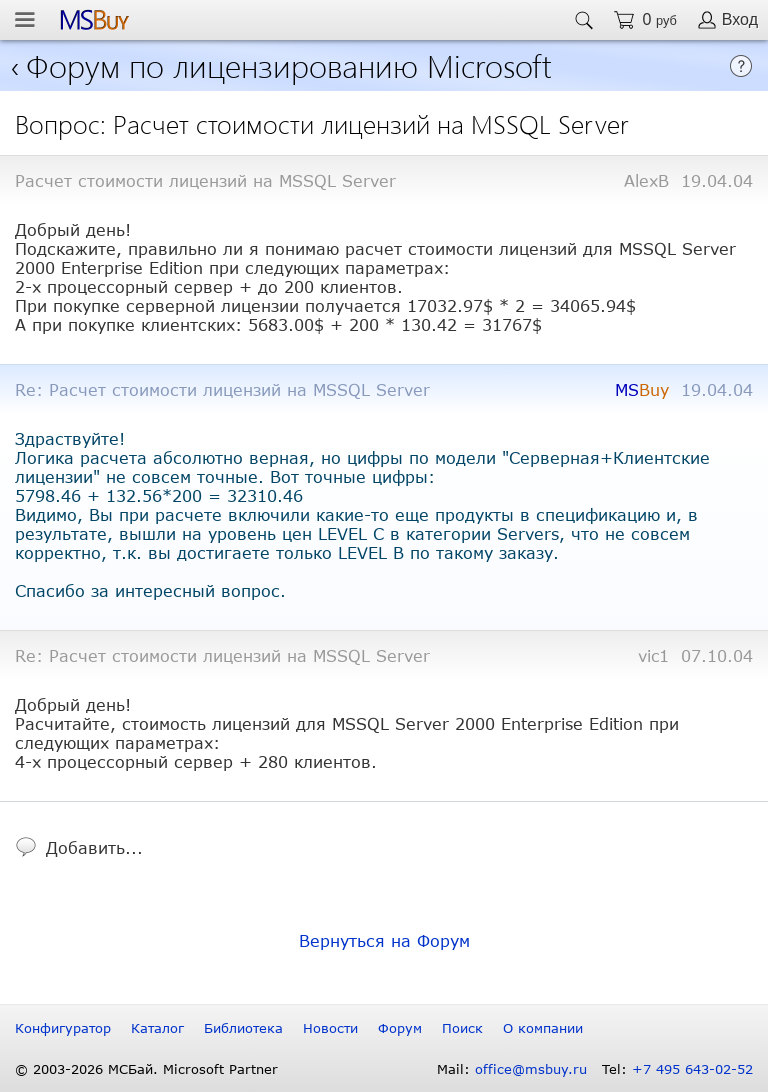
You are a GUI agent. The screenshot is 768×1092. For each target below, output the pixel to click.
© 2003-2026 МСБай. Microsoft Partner (146, 1069)
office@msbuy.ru (531, 1069)
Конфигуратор (63, 1028)
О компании (543, 1028)
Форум (400, 1028)
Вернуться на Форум (384, 940)
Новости (330, 1028)
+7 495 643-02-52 (692, 1069)
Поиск (462, 1028)
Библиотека (243, 1028)
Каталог (157, 1028)
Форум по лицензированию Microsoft (289, 64)
